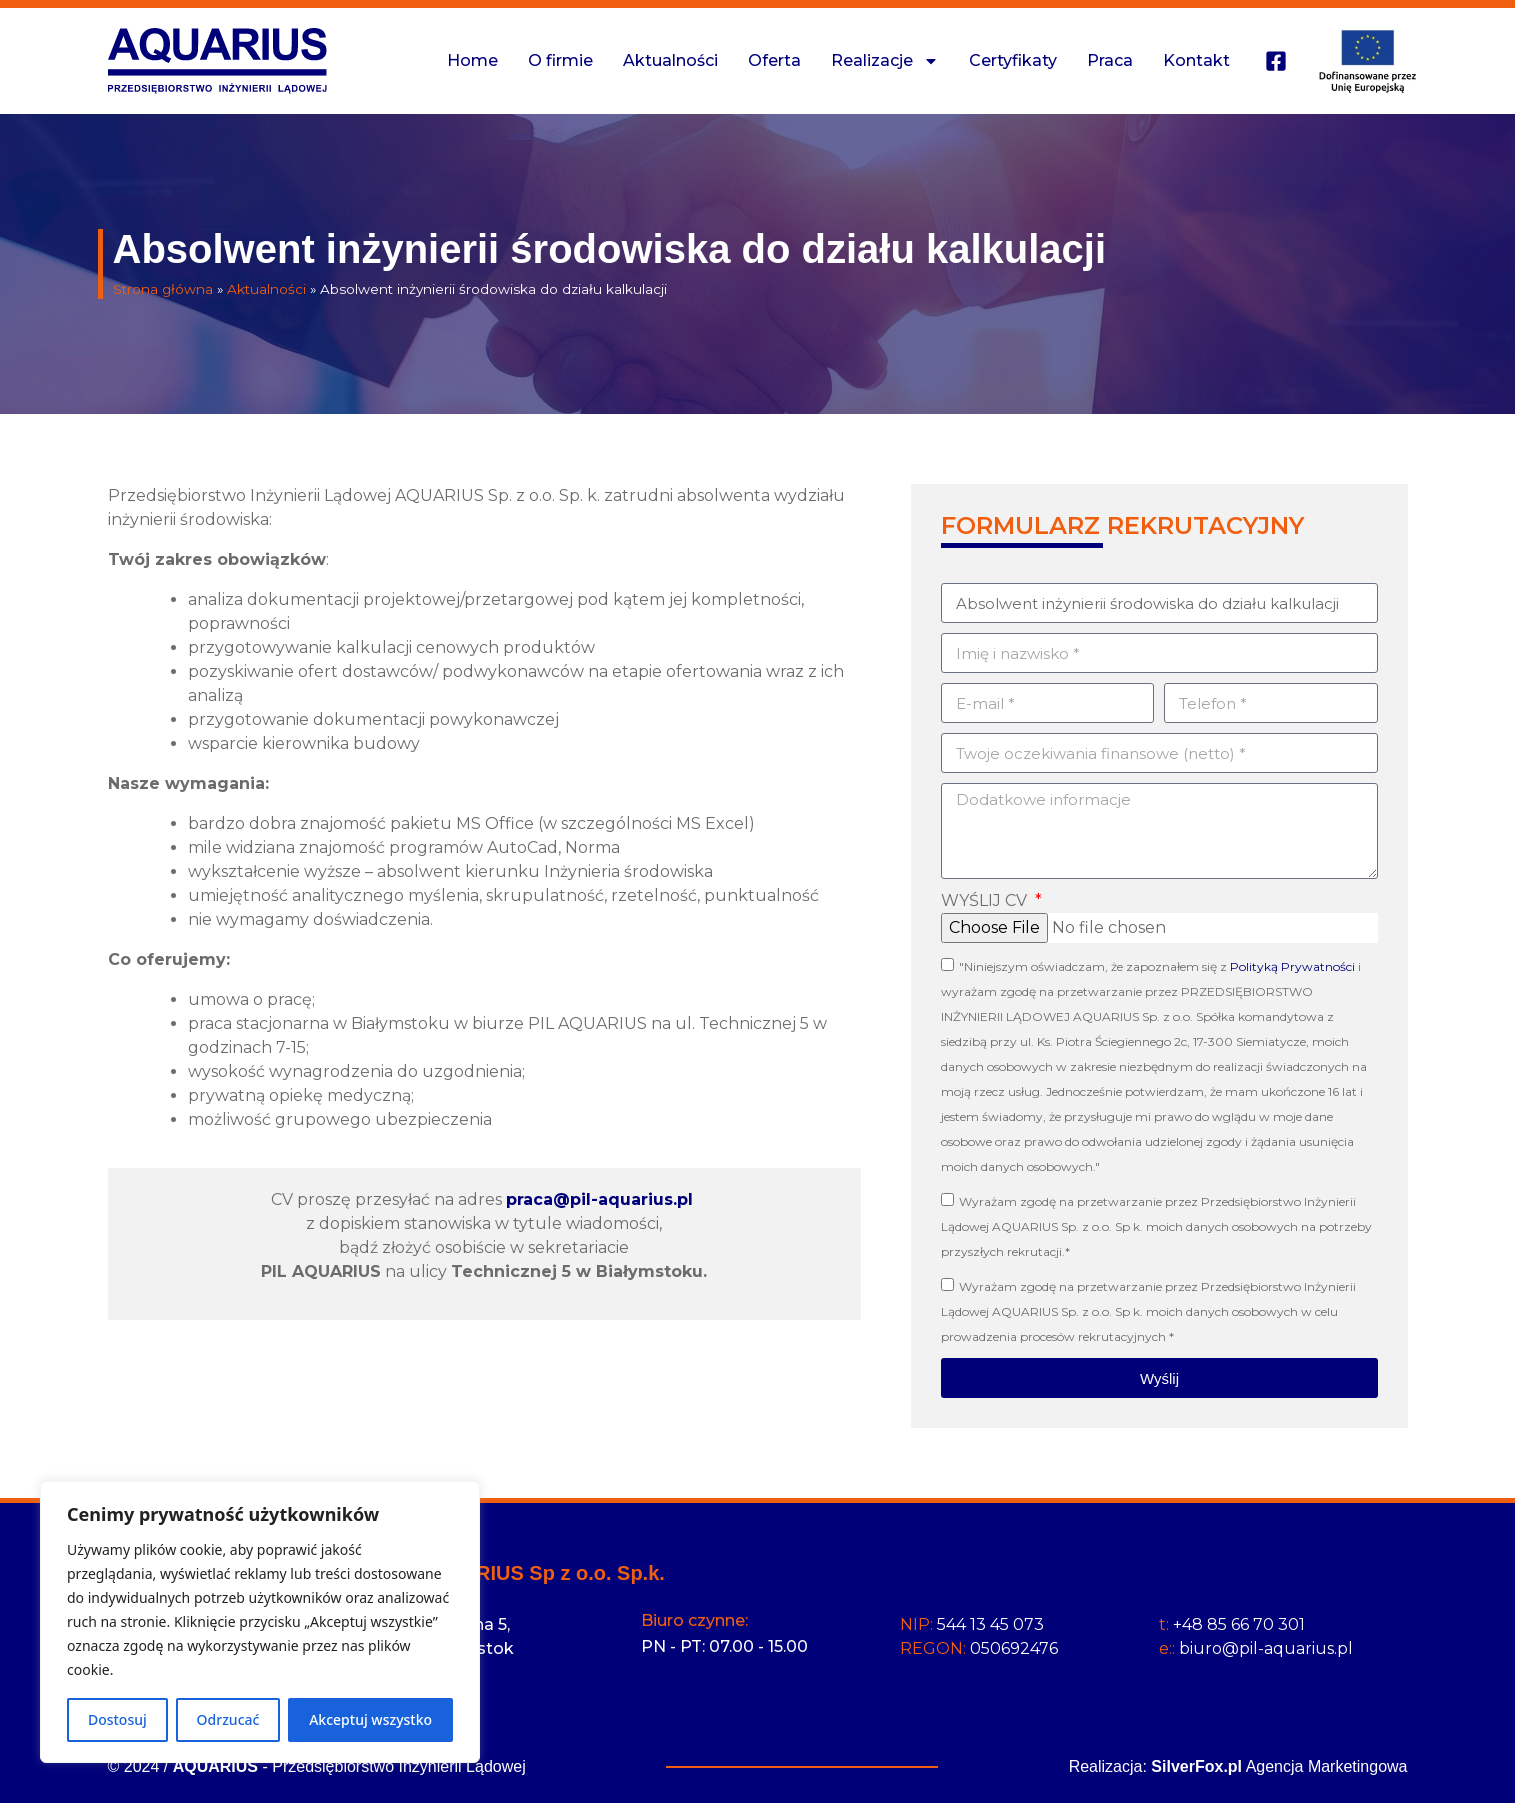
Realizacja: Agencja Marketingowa (1238, 1766)
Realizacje (885, 61)
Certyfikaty (1013, 60)
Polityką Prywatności (1292, 966)
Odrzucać (228, 1719)
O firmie (560, 60)
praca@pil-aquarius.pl (599, 1199)
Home (472, 60)
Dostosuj (117, 1719)
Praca (1110, 60)
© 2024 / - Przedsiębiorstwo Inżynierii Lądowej (317, 1766)
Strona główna (163, 289)
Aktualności (670, 60)
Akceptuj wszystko (370, 1719)
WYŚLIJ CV (986, 900)
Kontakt (1196, 60)
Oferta (774, 60)
